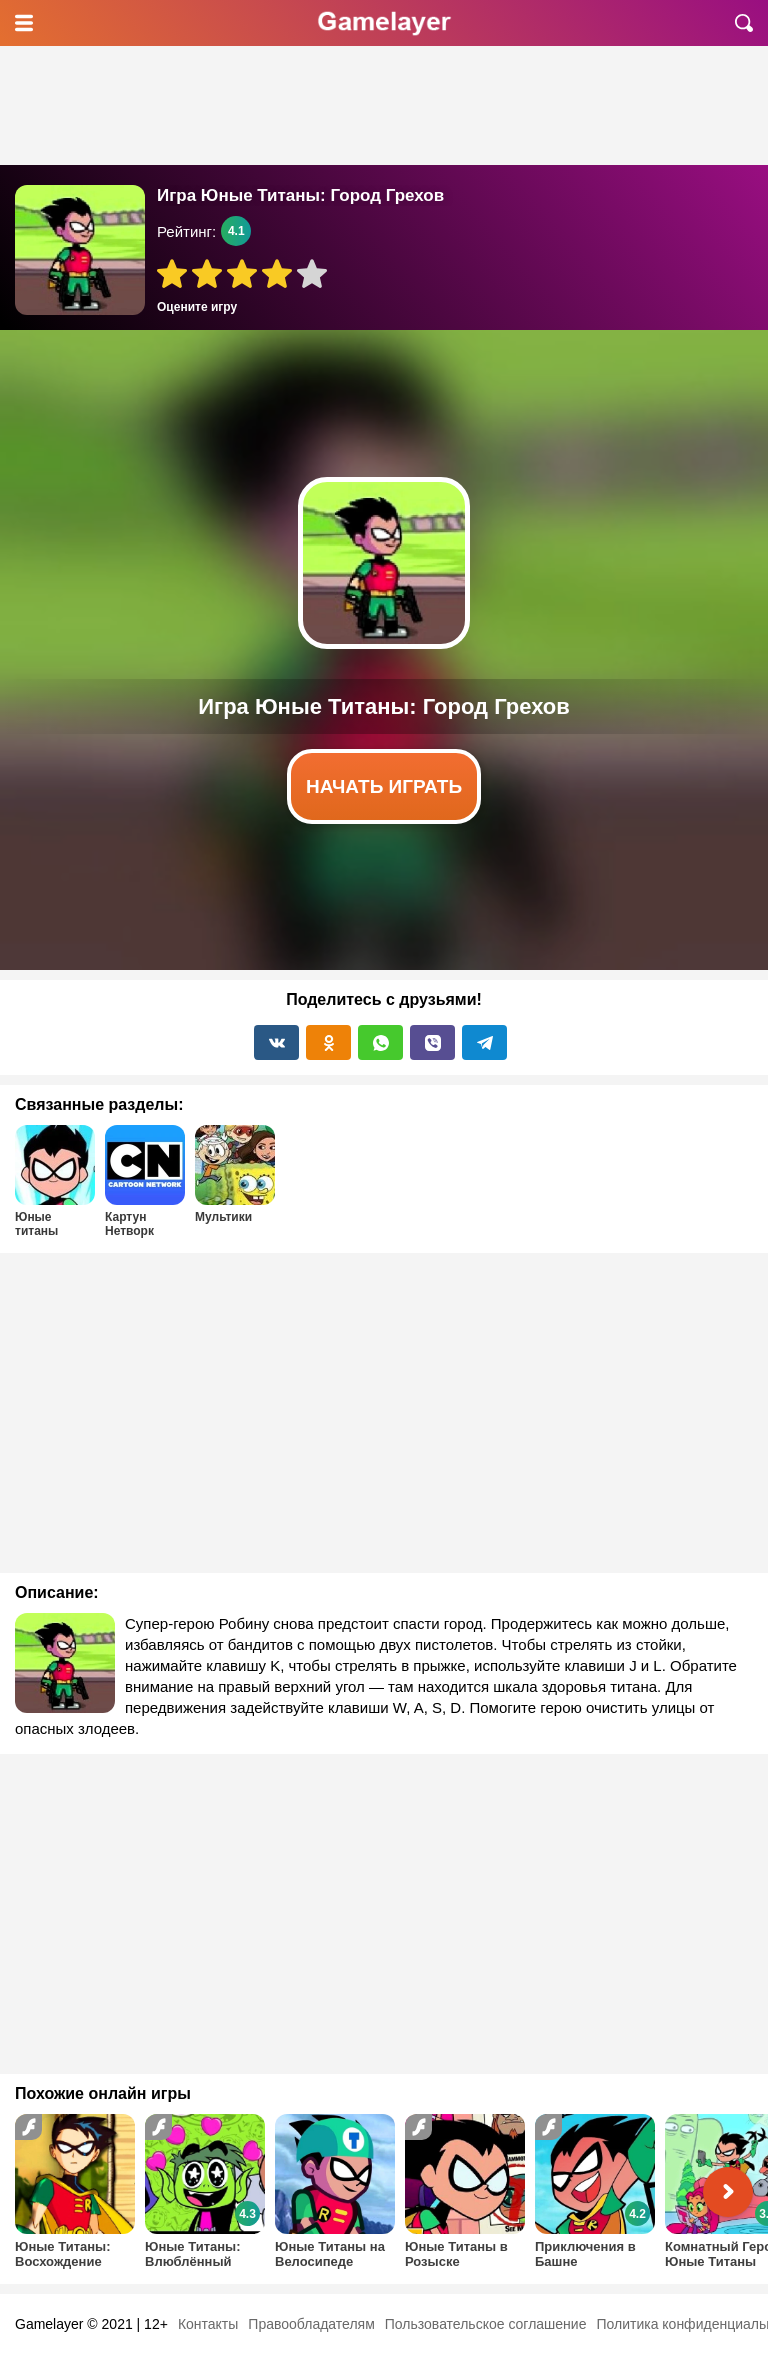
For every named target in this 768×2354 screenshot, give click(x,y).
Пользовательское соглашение (486, 2324)
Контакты (208, 2324)
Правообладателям (311, 2324)
